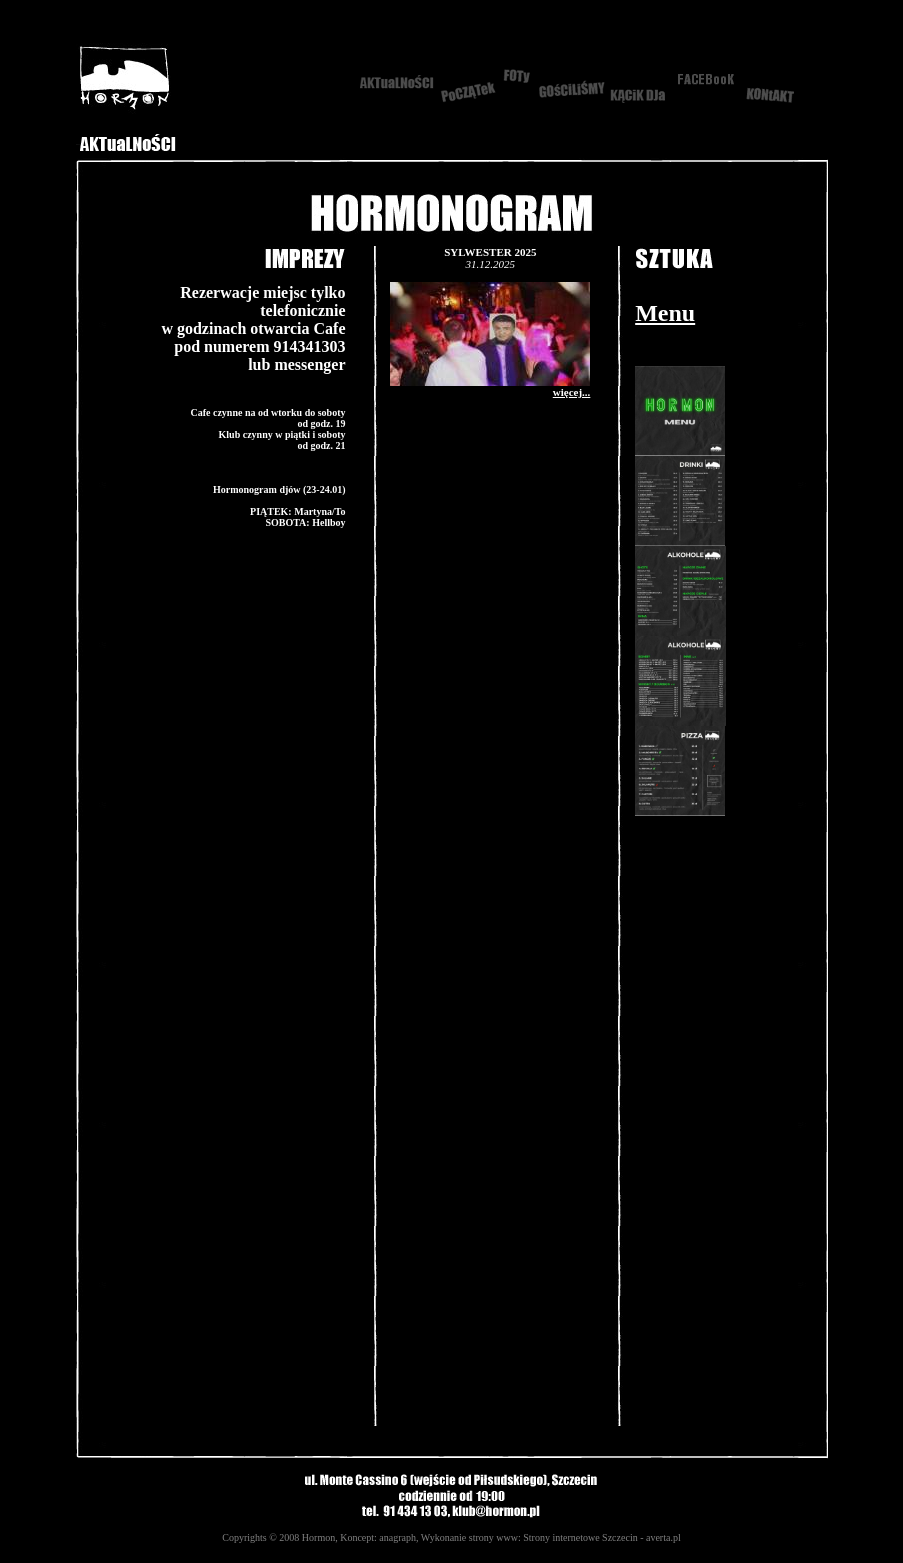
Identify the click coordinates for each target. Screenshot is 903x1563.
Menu (665, 313)
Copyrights (244, 1537)
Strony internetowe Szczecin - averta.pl (601, 1537)
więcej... (572, 392)
